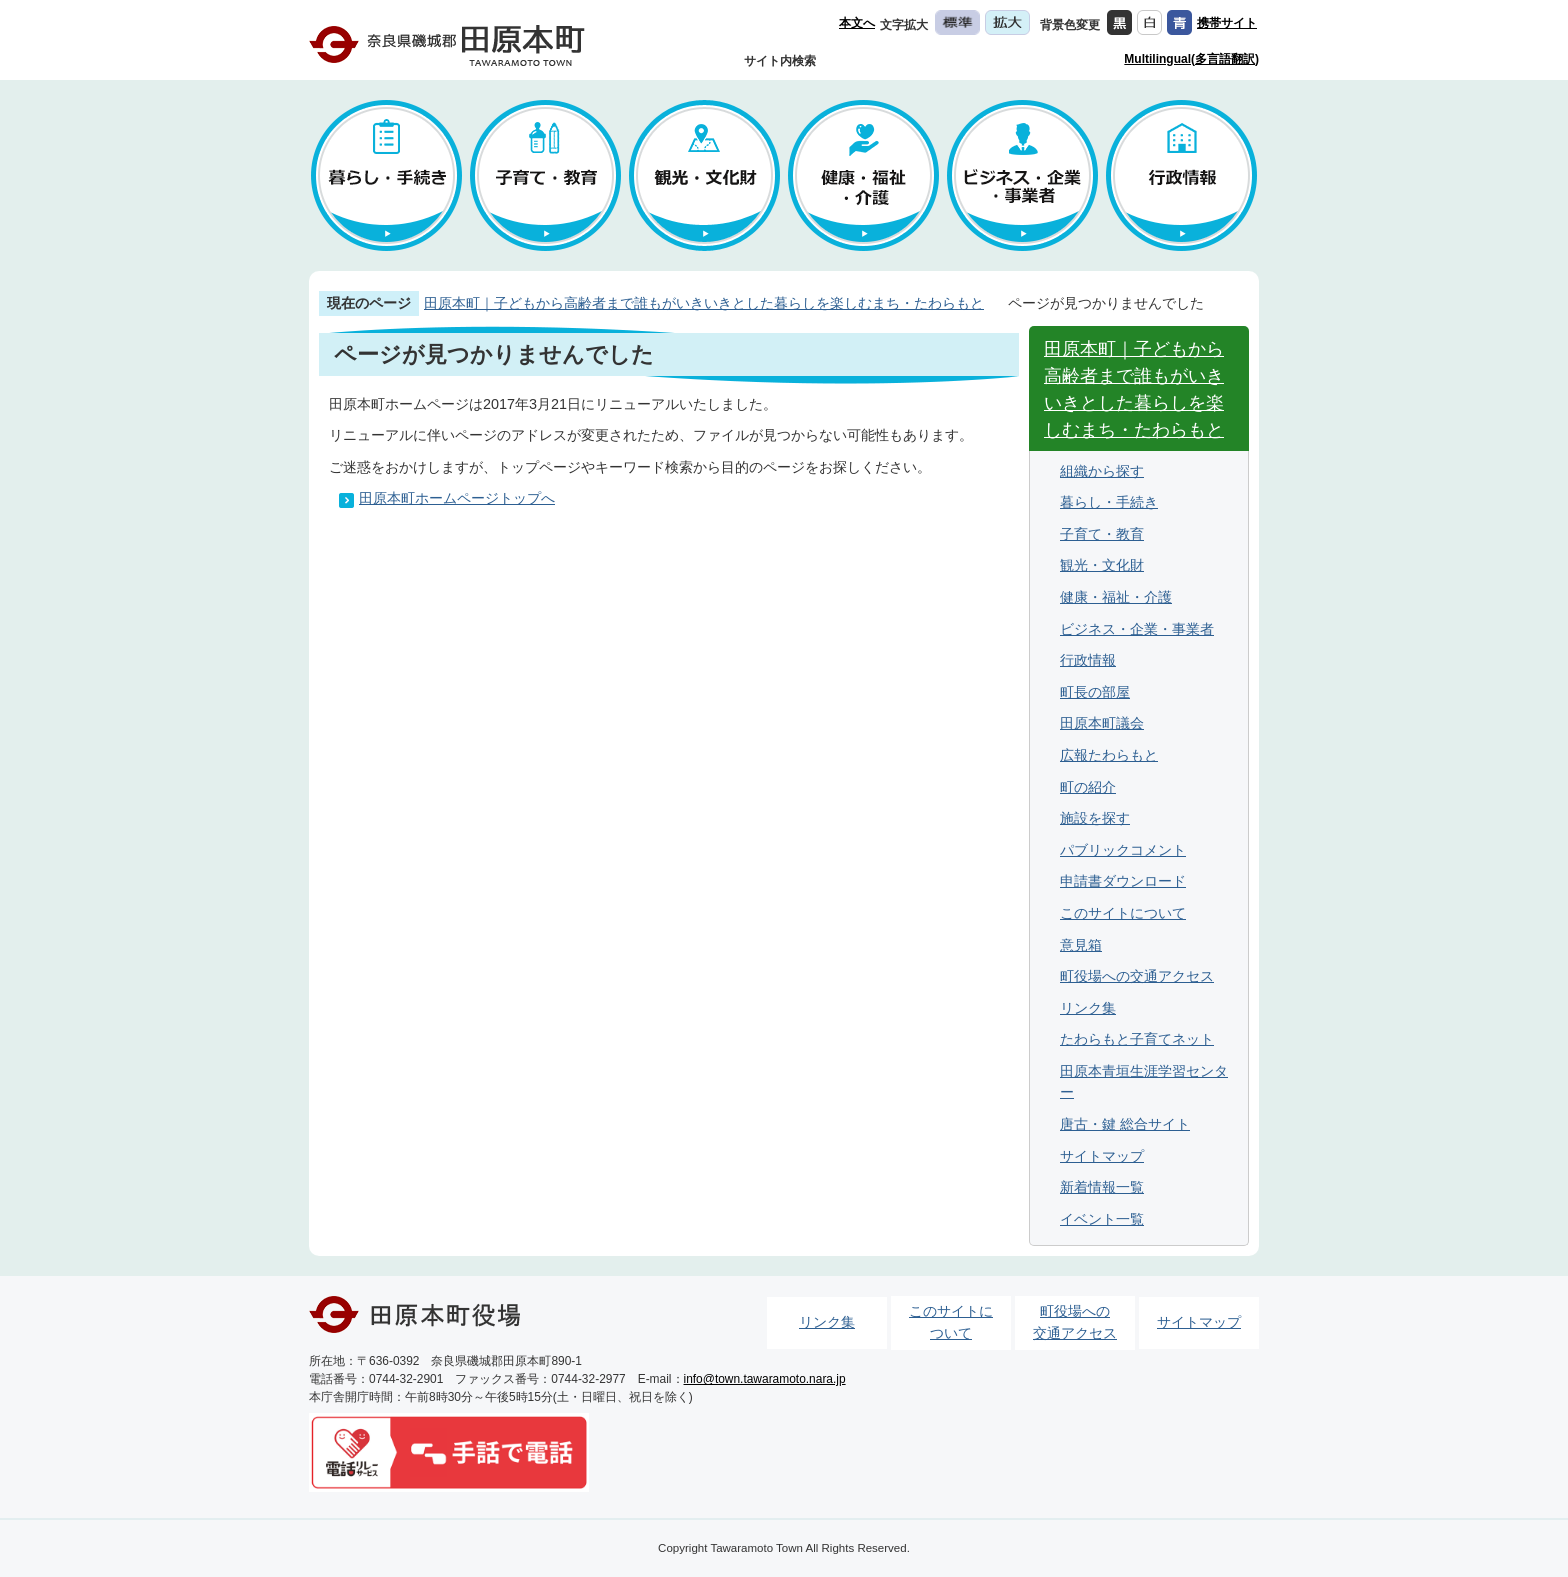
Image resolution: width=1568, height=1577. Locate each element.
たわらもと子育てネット (1137, 1039)
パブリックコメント (1123, 850)
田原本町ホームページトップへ (457, 498)
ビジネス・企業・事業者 (1137, 629)
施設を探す (1095, 818)
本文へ (857, 23)
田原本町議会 (1102, 723)
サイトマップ (1102, 1156)
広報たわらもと (1109, 755)
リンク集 (1088, 1008)
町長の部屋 (1095, 692)
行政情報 (1088, 660)
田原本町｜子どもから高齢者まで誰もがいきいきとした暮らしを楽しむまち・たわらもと (704, 303)
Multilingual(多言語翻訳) (1191, 59)
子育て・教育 (1102, 534)
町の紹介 (1088, 787)
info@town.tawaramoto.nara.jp (765, 1379)
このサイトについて (1123, 913)
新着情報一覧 (1102, 1187)
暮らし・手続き (1109, 502)
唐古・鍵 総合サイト (1125, 1124)
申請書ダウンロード (1123, 881)
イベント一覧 (1102, 1219)
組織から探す (1102, 471)
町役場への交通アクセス (1137, 976)
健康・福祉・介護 (1116, 597)
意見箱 (1081, 945)
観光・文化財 (1102, 565)
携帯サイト (1227, 23)
